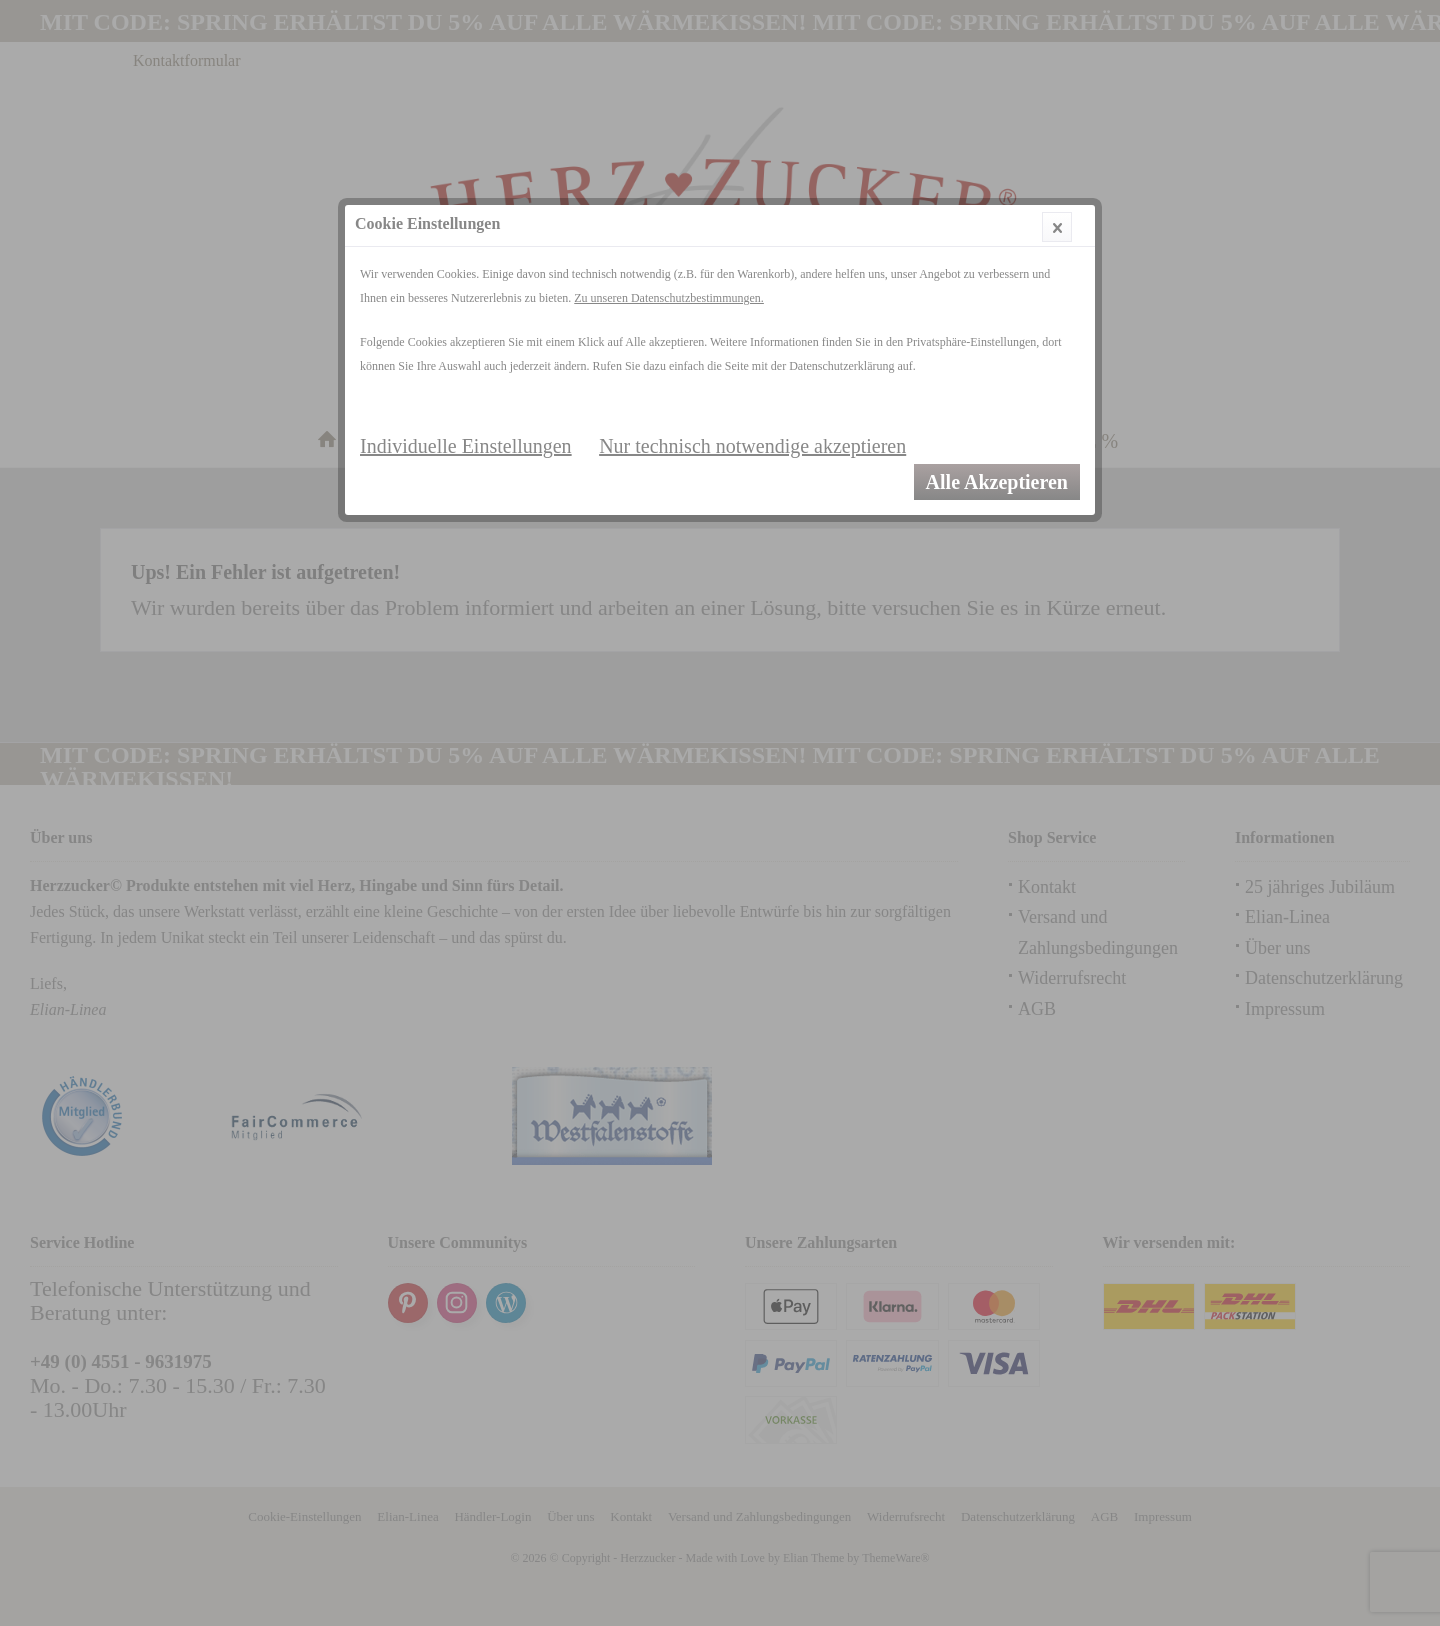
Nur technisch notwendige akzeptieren (752, 446)
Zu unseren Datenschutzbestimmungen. (669, 298)
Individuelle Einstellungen (466, 446)
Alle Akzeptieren (997, 482)
